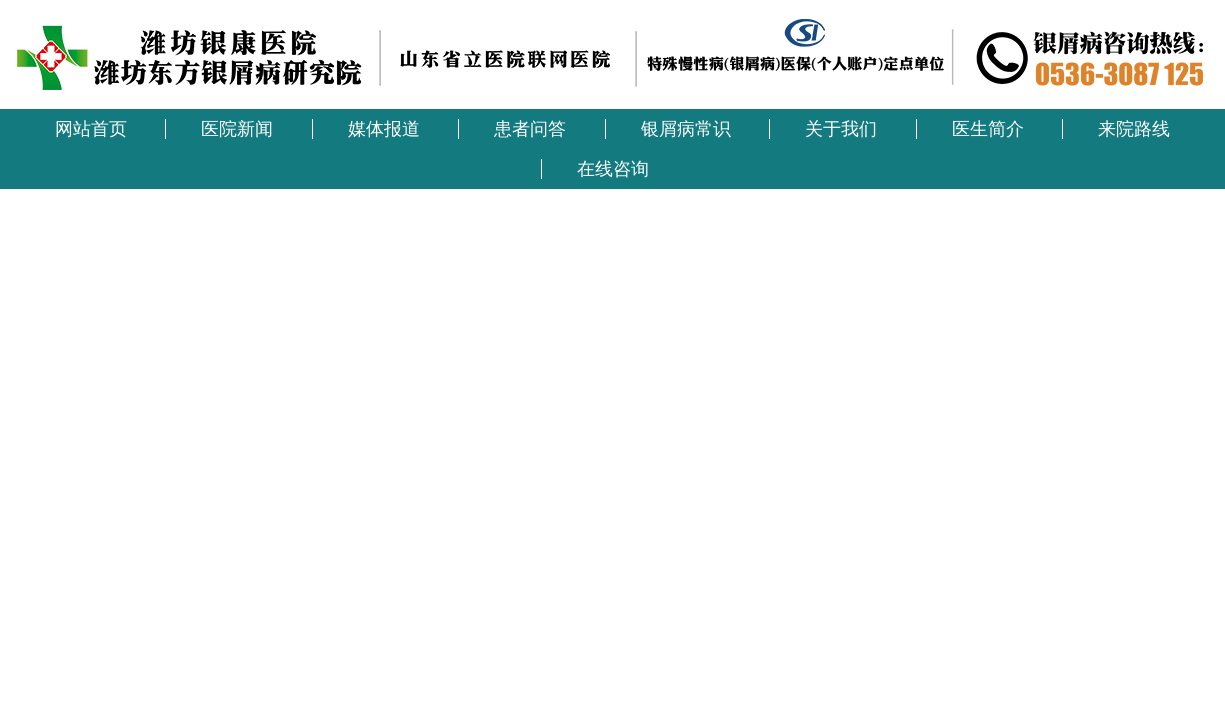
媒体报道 (384, 129)
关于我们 (841, 129)
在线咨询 (613, 169)
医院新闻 (237, 129)
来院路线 (1134, 129)
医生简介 (988, 129)
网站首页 (91, 129)
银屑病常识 (686, 129)
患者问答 (530, 129)
